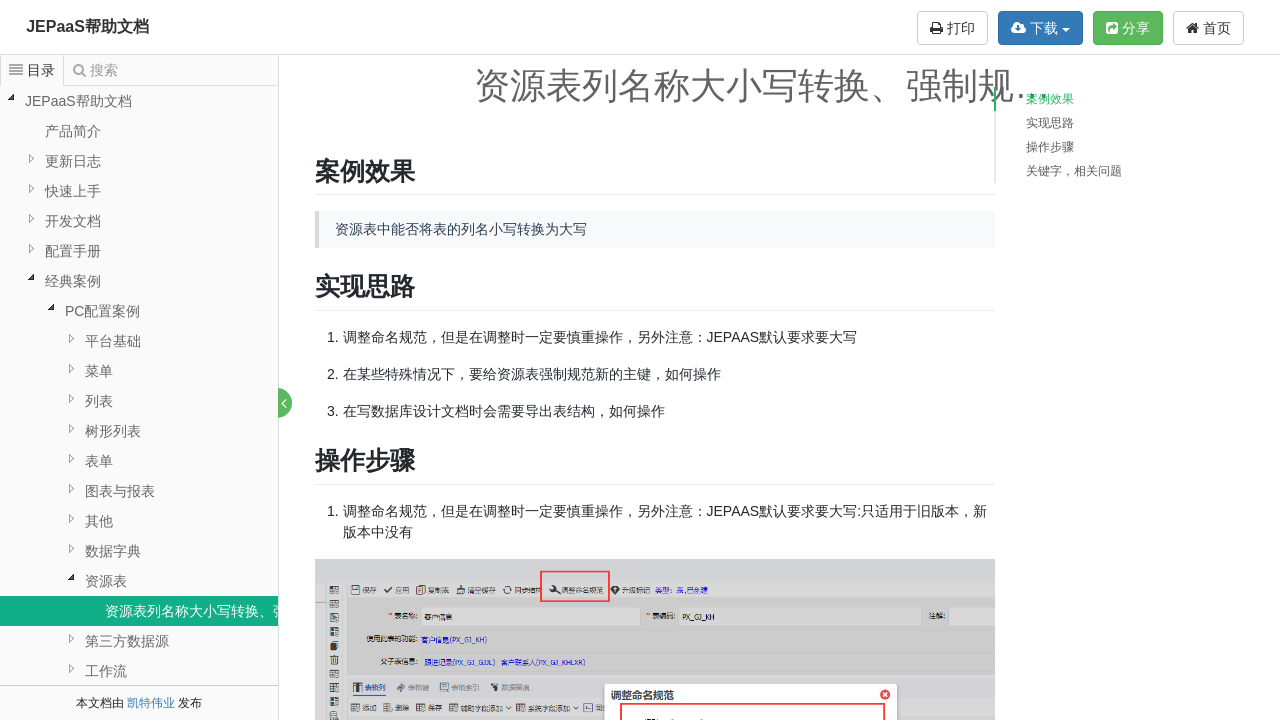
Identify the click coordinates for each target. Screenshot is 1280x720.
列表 (99, 401)
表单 (99, 461)
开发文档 (73, 221)
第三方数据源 (127, 641)
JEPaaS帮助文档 (87, 26)
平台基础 (113, 341)
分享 (1128, 28)
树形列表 (113, 431)
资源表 (106, 581)
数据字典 (113, 551)
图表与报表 (120, 491)
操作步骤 (1050, 147)
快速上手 (73, 191)
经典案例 (73, 281)
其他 (99, 521)
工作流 (106, 671)
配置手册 (73, 251)
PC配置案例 (102, 311)
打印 (952, 28)
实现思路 (1050, 123)
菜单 (99, 371)
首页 (1208, 28)
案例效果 (1050, 99)
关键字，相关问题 (1074, 171)
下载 (1040, 28)
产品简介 (73, 131)
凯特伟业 (151, 703)
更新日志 (73, 161)
